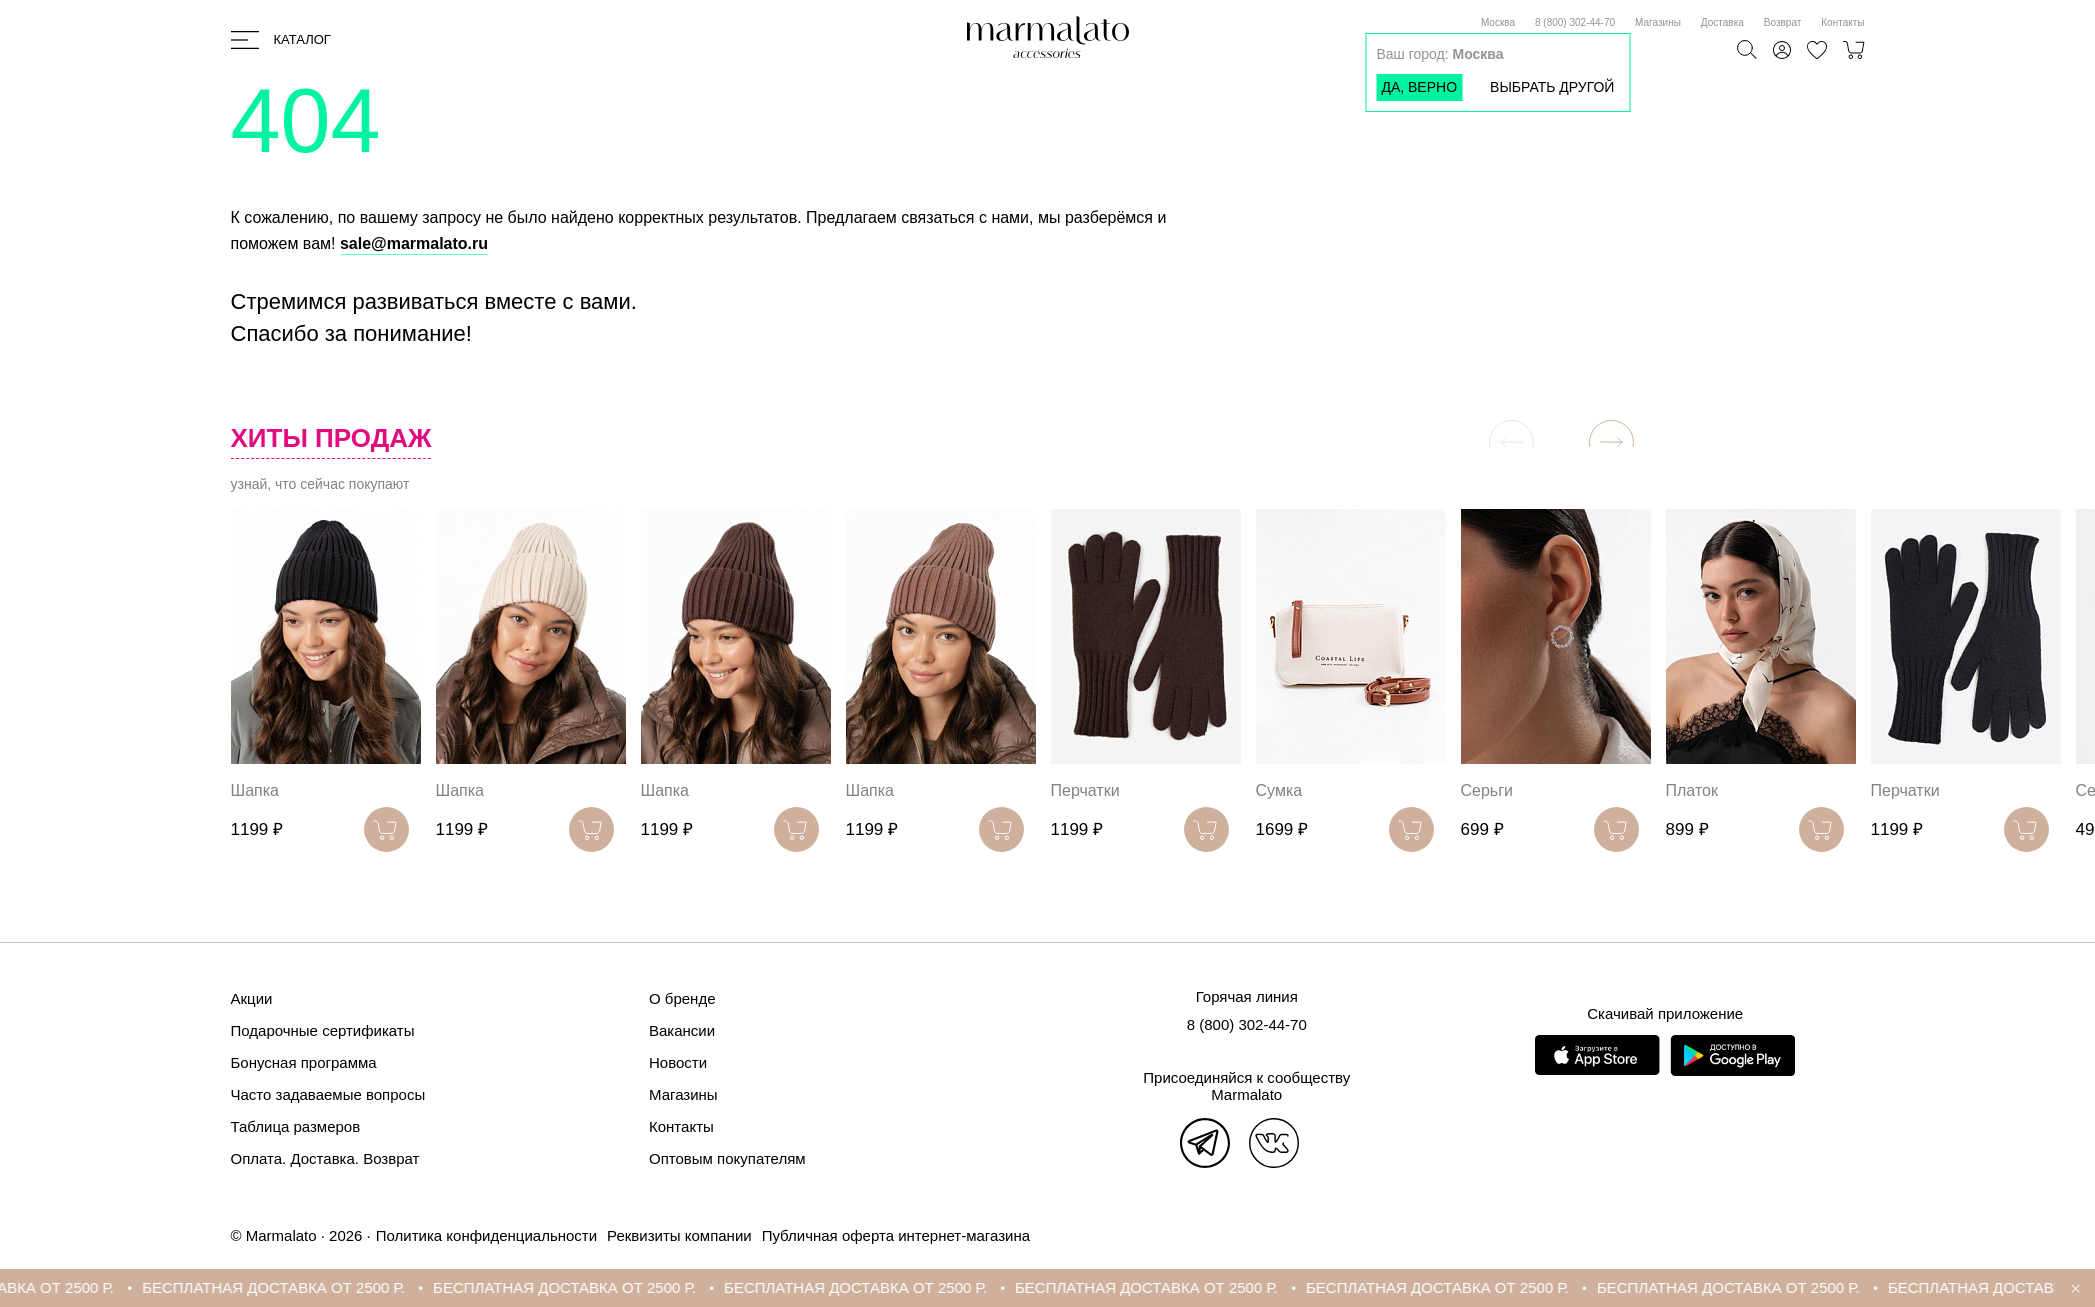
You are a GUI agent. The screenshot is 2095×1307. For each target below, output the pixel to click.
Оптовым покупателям (727, 1158)
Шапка (255, 790)
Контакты (1842, 22)
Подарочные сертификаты (323, 1030)
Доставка (1722, 22)
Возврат (1783, 22)
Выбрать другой (1552, 87)
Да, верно (1419, 87)
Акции (252, 998)
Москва (1498, 22)
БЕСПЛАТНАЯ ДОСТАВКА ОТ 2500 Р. (297, 1287)
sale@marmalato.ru (414, 243)
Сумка (1279, 790)
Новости (678, 1062)
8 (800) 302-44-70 (1575, 22)
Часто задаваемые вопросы (328, 1094)
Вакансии (682, 1030)
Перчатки (1085, 790)
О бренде (682, 998)
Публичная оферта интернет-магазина (896, 1235)
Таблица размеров (296, 1126)
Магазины (1658, 22)
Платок (1692, 790)
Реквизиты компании (679, 1235)
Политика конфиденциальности (486, 1235)
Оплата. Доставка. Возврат (325, 1158)
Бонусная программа (304, 1062)
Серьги (1487, 790)
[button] (1611, 442)
